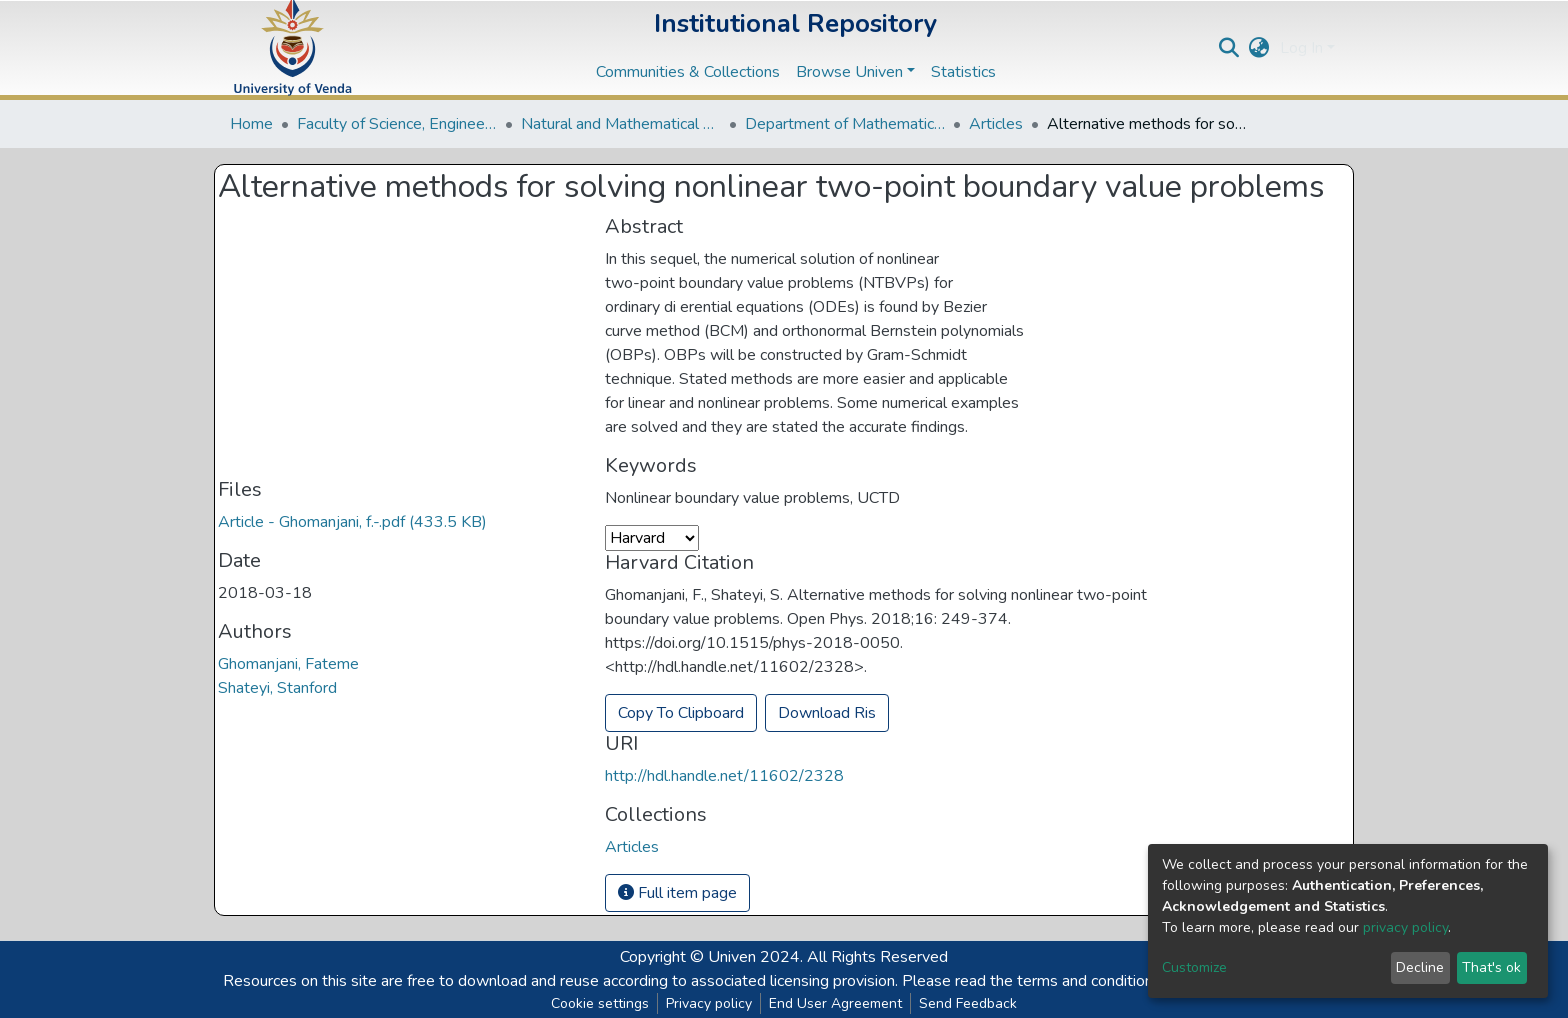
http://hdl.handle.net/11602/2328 (724, 776)
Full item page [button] (677, 893)
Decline (1420, 967)
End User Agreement (835, 1003)
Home (251, 124)
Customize (1194, 967)
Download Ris (827, 713)
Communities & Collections (688, 72)
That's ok (1491, 967)
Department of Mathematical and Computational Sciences (845, 124)
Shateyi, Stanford (277, 688)
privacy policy (1405, 927)
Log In (1301, 48)
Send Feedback (968, 1003)
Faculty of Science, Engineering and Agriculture (397, 124)
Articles (996, 124)
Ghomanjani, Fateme (288, 664)
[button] (1259, 48)
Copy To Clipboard (681, 713)
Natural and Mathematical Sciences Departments (621, 124)
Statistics (963, 72)
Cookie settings (600, 1003)
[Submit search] (1229, 48)
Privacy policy (709, 1003)
